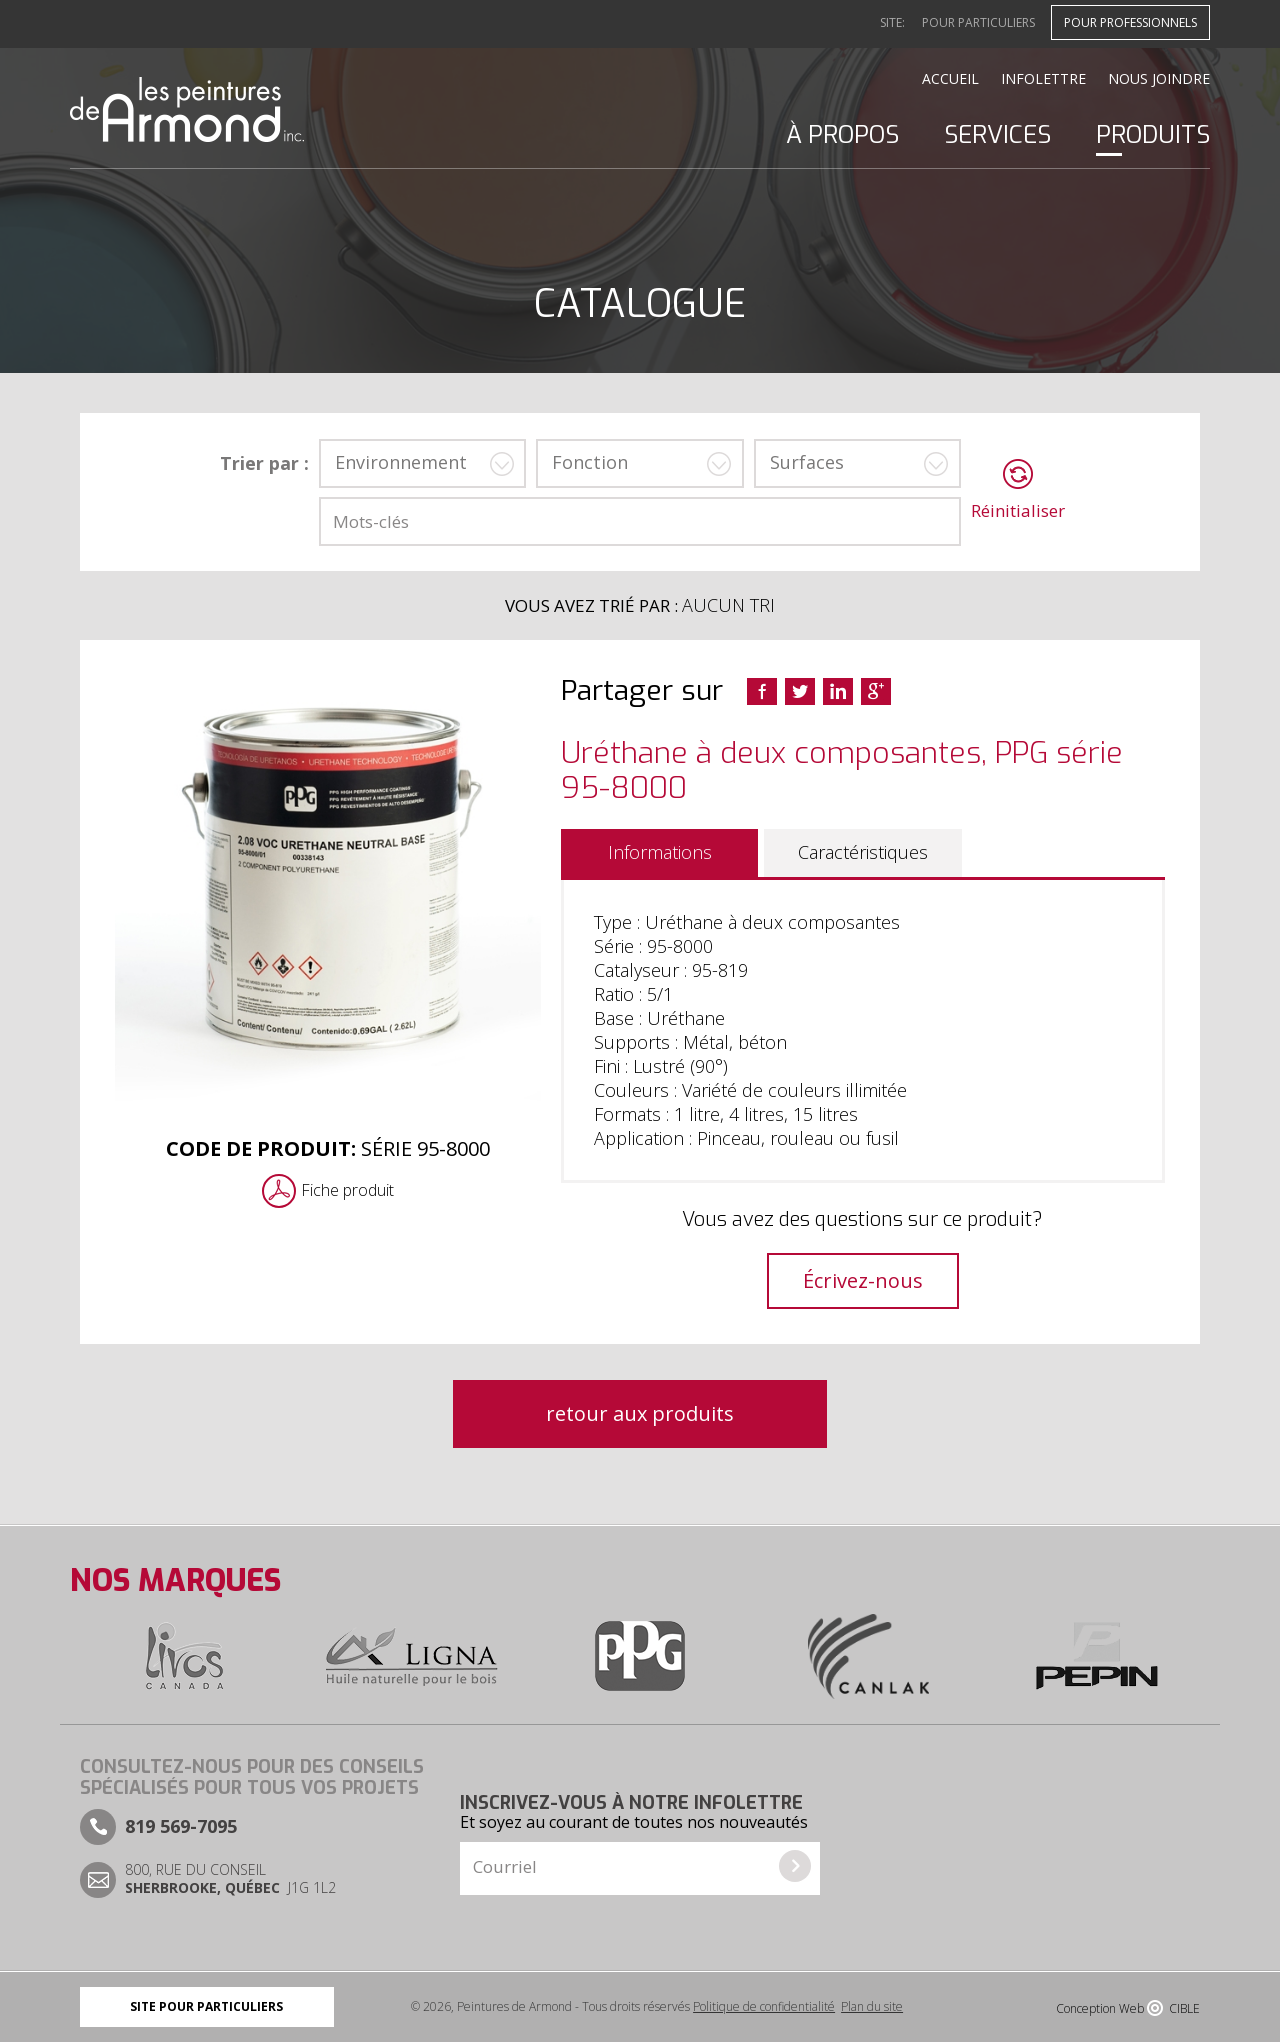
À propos (842, 135)
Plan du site (872, 2006)
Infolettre (1043, 79)
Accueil (950, 79)
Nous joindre (1159, 79)
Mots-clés (371, 521)
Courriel (505, 1866)
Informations (660, 852)
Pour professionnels (1130, 22)
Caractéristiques (863, 852)
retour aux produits (640, 1413)
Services (997, 135)
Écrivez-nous (863, 1280)
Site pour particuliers (206, 2006)
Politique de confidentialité (764, 2006)
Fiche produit (347, 1190)
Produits (1153, 135)
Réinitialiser (1018, 510)
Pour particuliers (978, 22)
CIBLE (1184, 2008)
